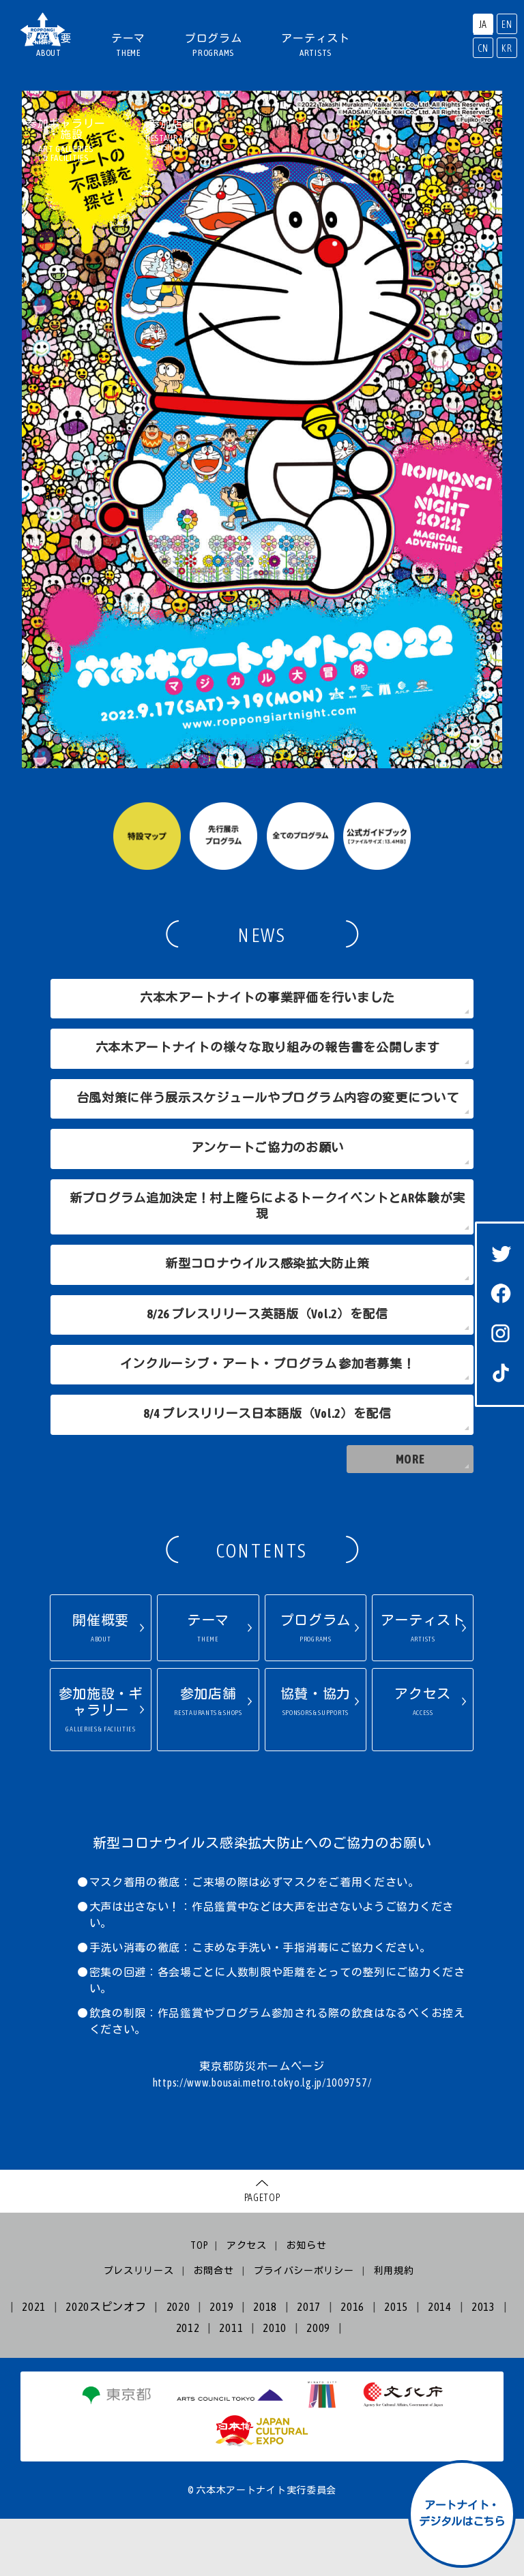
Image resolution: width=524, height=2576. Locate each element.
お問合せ (214, 2327)
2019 (221, 2364)
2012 (188, 2384)
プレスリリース (139, 2327)
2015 (396, 2364)
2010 (275, 2384)
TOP (199, 2302)
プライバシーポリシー (304, 2327)
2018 (265, 2364)
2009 (318, 2384)
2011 (231, 2384)
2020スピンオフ (106, 2364)
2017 (309, 2364)
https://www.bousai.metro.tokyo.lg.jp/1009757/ (262, 2140)
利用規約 (394, 2327)
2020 (178, 2364)
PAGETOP (262, 2254)
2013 (483, 2364)
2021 (34, 2364)
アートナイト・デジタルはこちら (461, 2513)
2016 (352, 2364)
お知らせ (307, 2302)
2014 (440, 2364)
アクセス (247, 2302)
